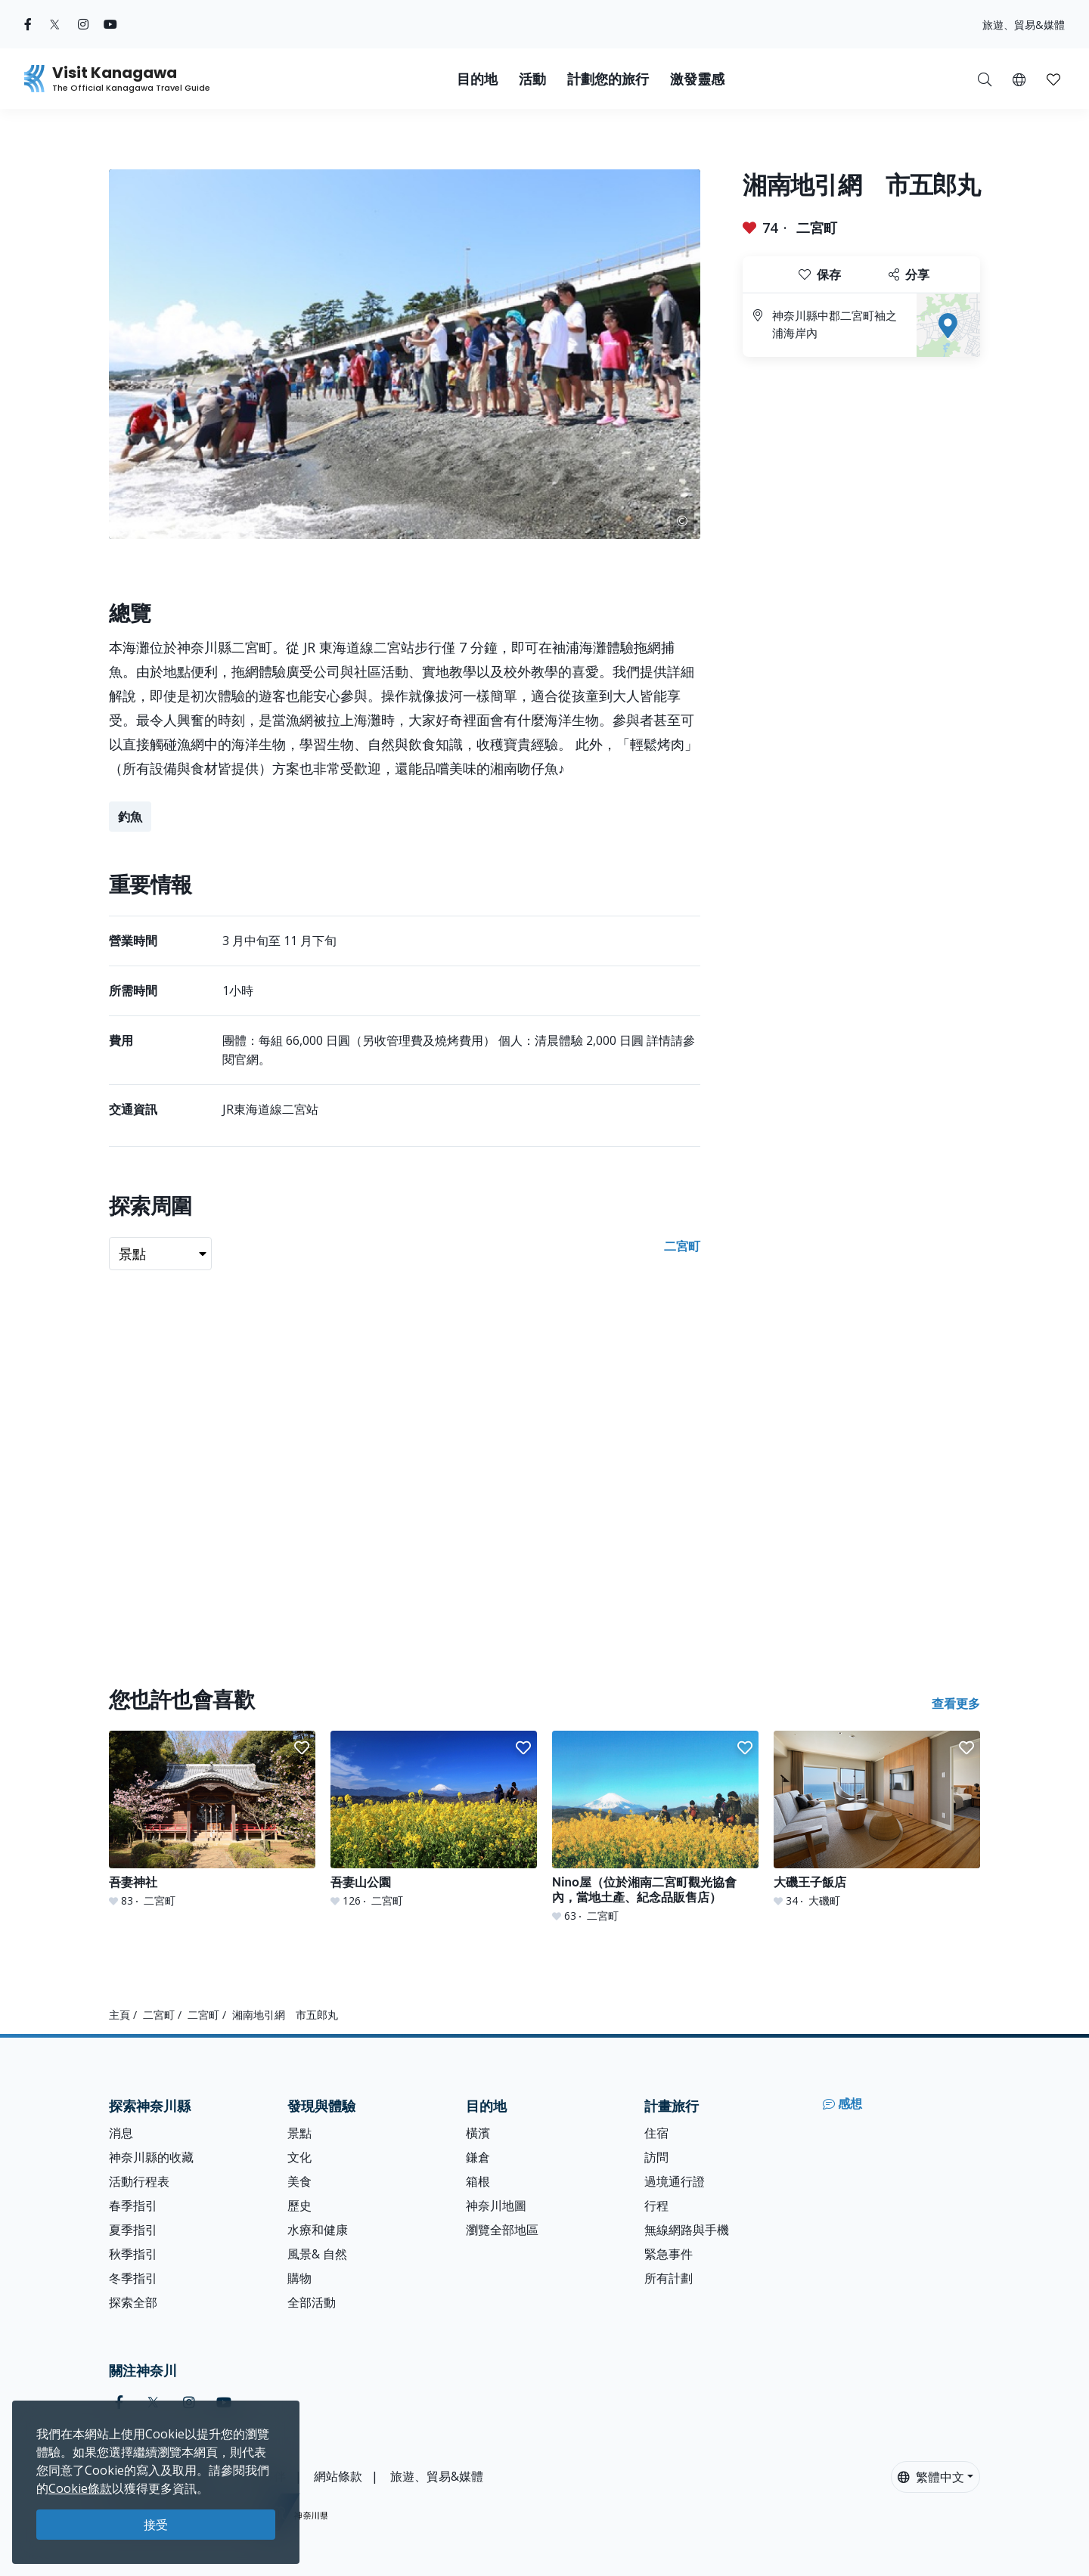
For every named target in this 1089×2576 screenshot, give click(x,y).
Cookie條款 (80, 2488)
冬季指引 (133, 2278)
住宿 (656, 2133)
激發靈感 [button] (697, 79)
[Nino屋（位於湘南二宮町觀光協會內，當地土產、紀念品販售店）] (655, 1827)
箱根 (478, 2181)
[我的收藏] (1053, 78)
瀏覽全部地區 (502, 2229)
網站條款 (338, 2476)
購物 (299, 2278)
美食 (299, 2181)
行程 (656, 2205)
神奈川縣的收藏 (151, 2157)
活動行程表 (139, 2181)
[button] (1019, 78)
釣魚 (130, 816)
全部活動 (311, 2302)
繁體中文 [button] (931, 2477)
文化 (299, 2157)
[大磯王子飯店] (877, 1819)
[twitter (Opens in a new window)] (55, 24)
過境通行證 (674, 2181)
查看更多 (956, 1703)
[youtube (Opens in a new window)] (110, 24)
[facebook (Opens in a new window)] (28, 24)
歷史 (299, 2205)
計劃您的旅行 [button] (608, 79)
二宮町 (816, 228)
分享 (909, 274)
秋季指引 (133, 2254)
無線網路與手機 (686, 2229)
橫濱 (478, 2133)
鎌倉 (478, 2157)
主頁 (119, 2014)
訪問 (656, 2157)
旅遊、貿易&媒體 (1023, 24)
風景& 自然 (317, 2254)
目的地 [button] (477, 79)
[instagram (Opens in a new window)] (83, 24)
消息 (121, 2133)
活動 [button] (532, 79)
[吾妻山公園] (433, 1819)
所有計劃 (668, 2278)
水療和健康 (317, 2229)
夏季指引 (133, 2229)
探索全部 (133, 2302)
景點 (299, 2133)
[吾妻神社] (212, 1819)
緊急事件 (668, 2254)
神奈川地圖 (496, 2205)
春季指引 (133, 2205)
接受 (156, 2524)
